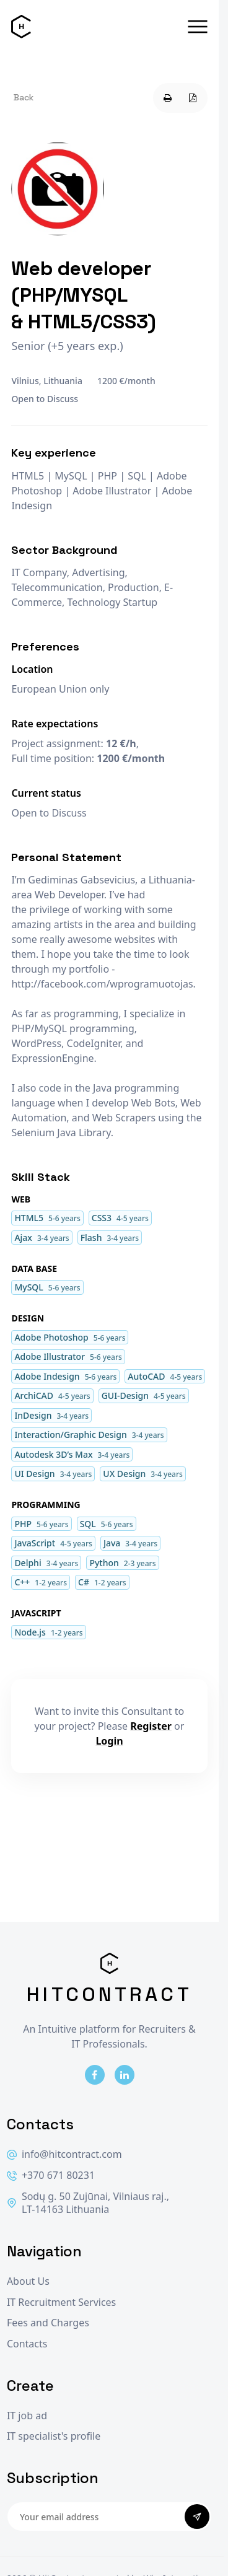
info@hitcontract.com (64, 2154)
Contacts (27, 2343)
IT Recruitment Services (61, 2302)
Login (109, 1741)
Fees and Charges (48, 2322)
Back (23, 97)
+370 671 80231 (51, 2175)
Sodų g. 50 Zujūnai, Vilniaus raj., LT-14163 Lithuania (88, 2203)
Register (151, 1726)
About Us (28, 2281)
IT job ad (27, 2415)
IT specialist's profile (53, 2436)
